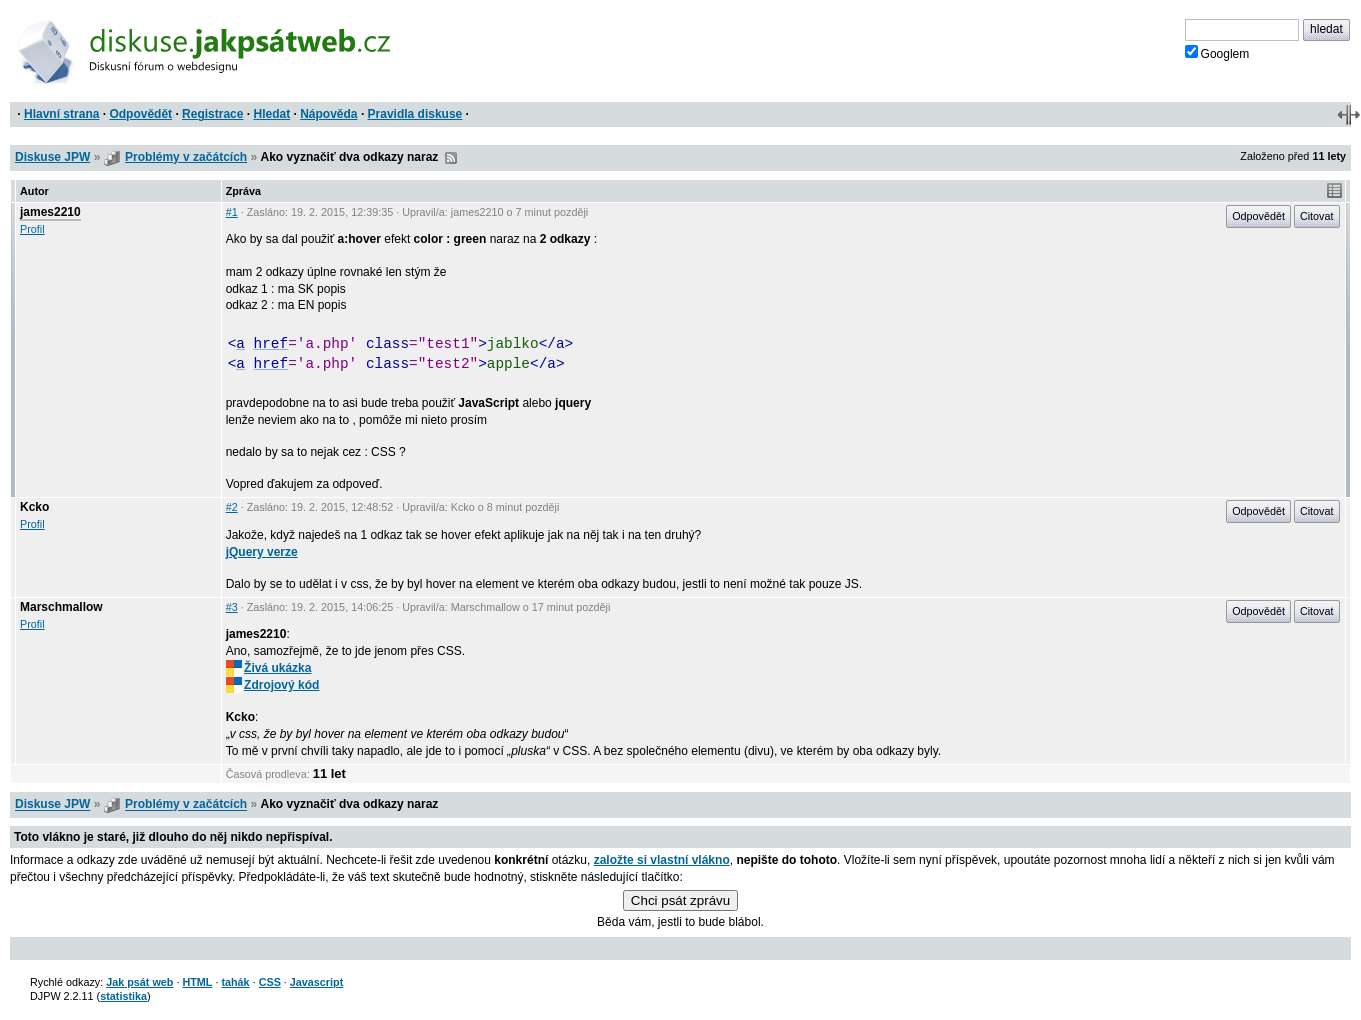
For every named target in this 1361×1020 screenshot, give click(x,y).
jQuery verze (262, 552)
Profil (32, 229)
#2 (232, 507)
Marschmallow (61, 607)
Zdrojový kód (273, 685)
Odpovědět (140, 114)
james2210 (50, 212)
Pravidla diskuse (415, 114)
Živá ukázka (269, 668)
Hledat (271, 114)
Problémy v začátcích (186, 157)
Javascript (316, 982)
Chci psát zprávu (680, 900)
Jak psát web (139, 982)
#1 (232, 212)
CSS (270, 982)
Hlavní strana (61, 114)
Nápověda (328, 114)
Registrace (212, 114)
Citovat (1317, 216)
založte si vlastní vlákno (662, 860)
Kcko (34, 507)
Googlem (1217, 53)
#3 (232, 607)
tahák (235, 982)
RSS (451, 158)
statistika (123, 996)
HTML (197, 982)
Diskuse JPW (52, 157)
